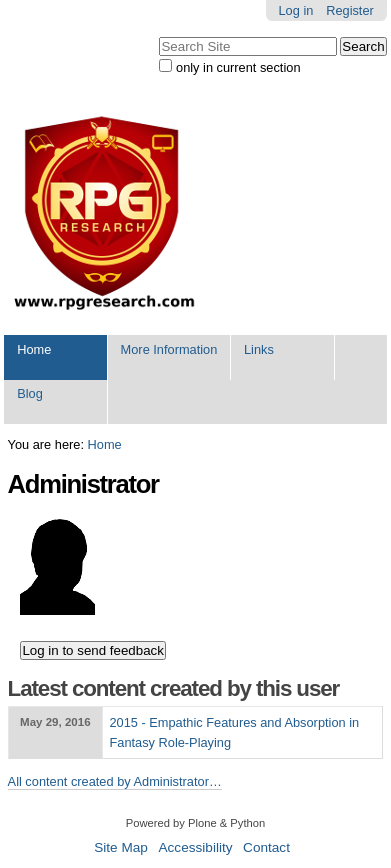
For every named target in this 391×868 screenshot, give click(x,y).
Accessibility (195, 847)
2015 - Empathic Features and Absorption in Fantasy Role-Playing (234, 732)
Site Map (121, 847)
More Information (169, 349)
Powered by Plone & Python (195, 823)
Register (350, 10)
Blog (30, 393)
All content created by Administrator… (115, 781)
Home (34, 349)
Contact (266, 847)
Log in (296, 10)
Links (259, 349)
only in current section (238, 67)
